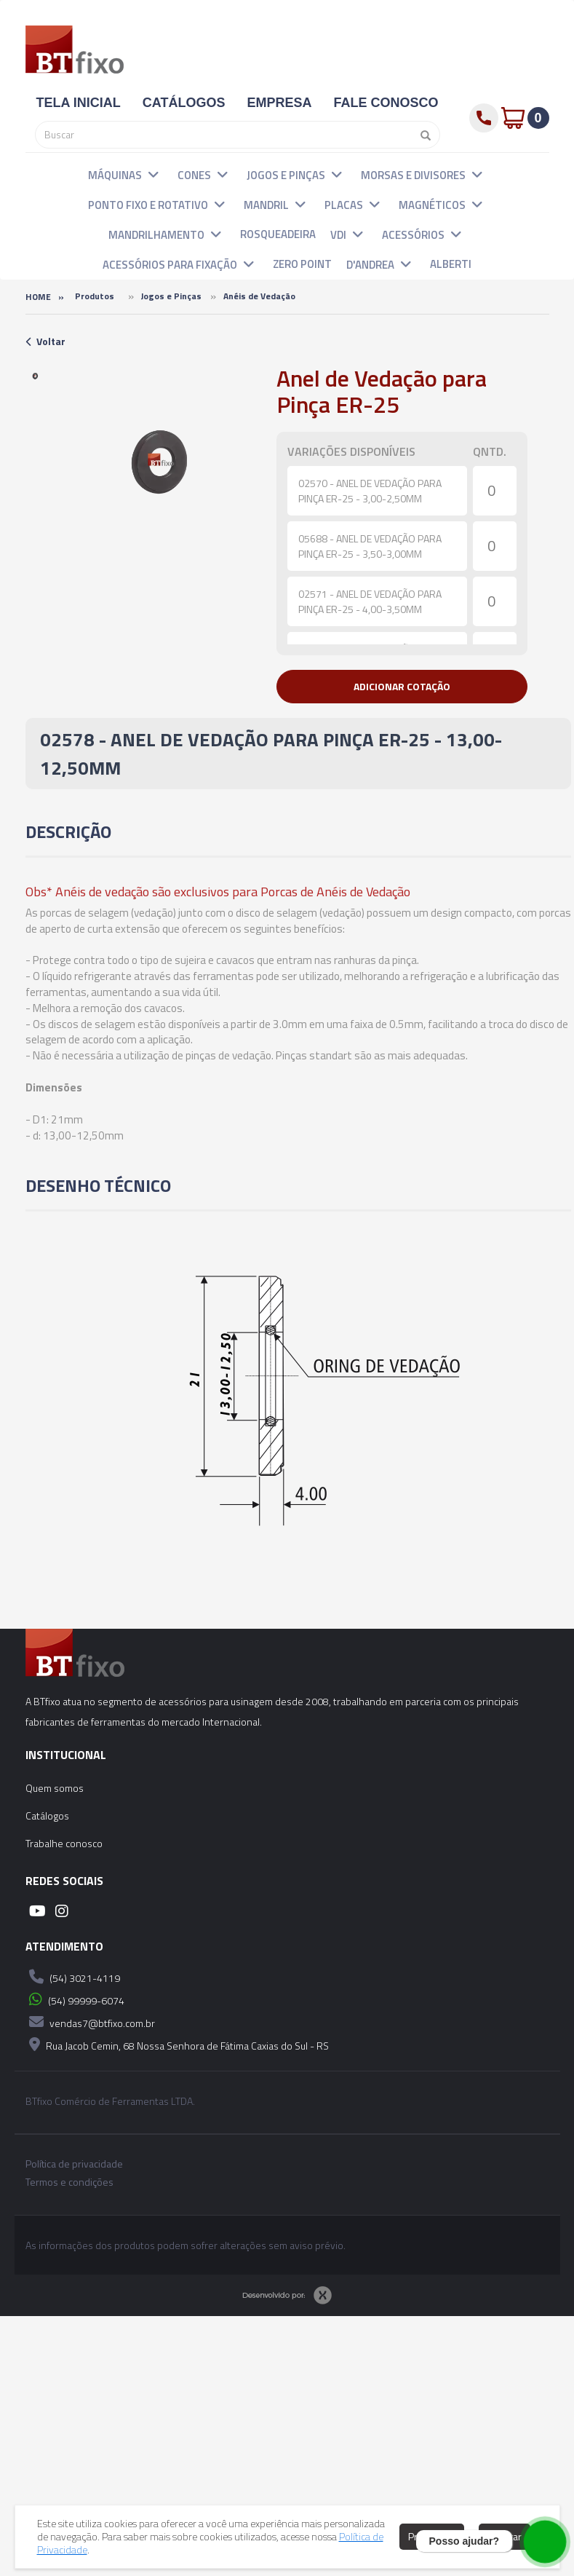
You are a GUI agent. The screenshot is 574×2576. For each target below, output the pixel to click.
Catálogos (47, 1815)
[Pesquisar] (421, 134)
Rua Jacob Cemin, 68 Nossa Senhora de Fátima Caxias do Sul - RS (177, 2044)
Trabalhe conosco (64, 1843)
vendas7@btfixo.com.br (90, 2022)
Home (38, 297)
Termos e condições (69, 2182)
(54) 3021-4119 (72, 1977)
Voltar (45, 341)
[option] (35, 376)
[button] (153, 174)
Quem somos (54, 1787)
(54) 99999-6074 (74, 1999)
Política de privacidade (74, 2164)
